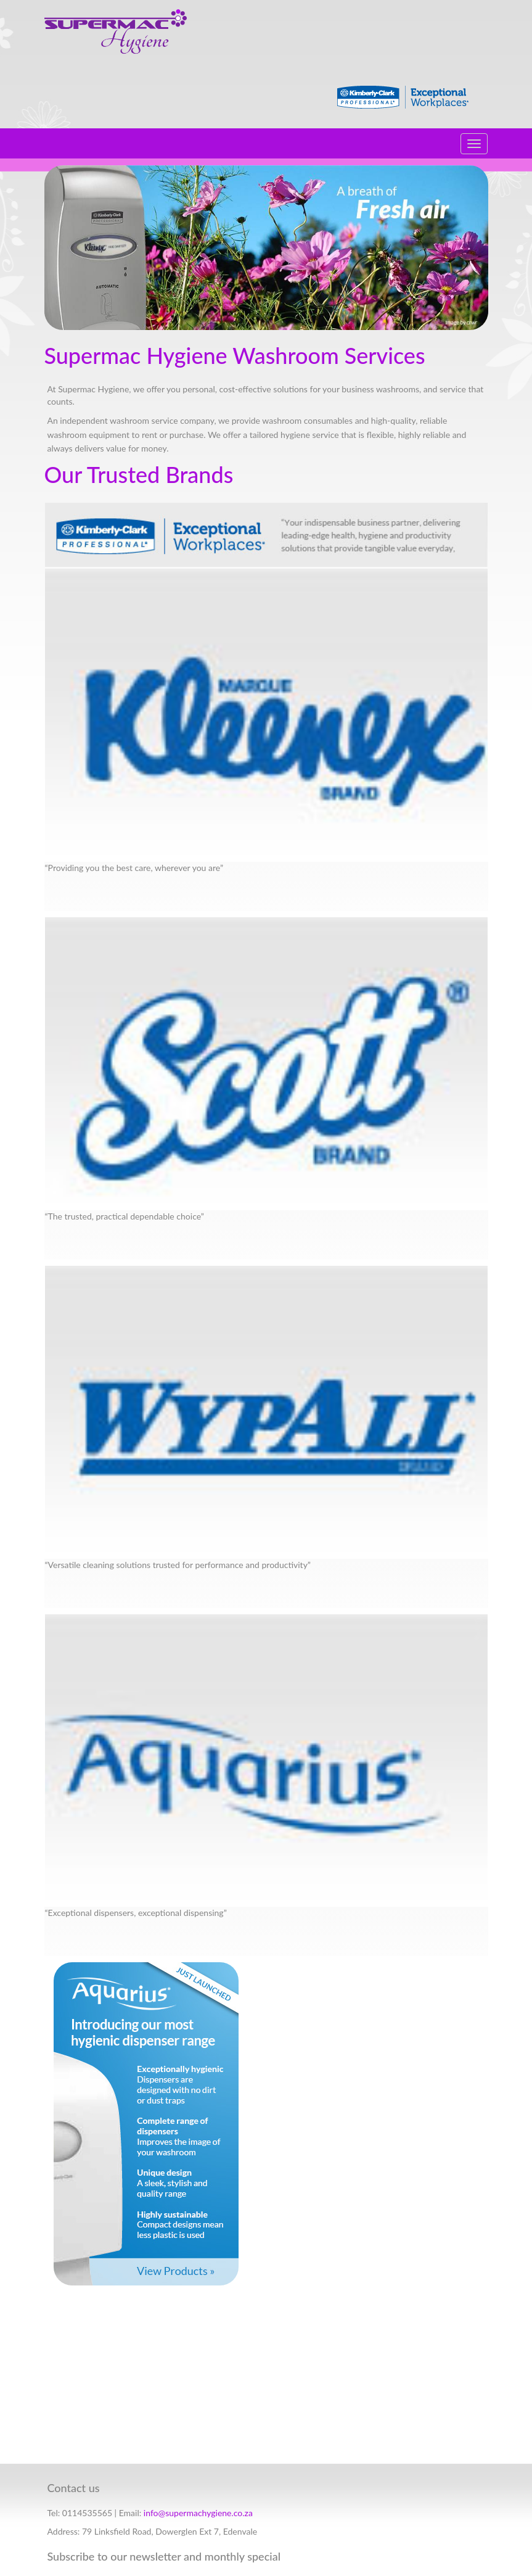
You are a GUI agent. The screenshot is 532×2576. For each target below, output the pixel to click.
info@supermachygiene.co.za (198, 2513)
